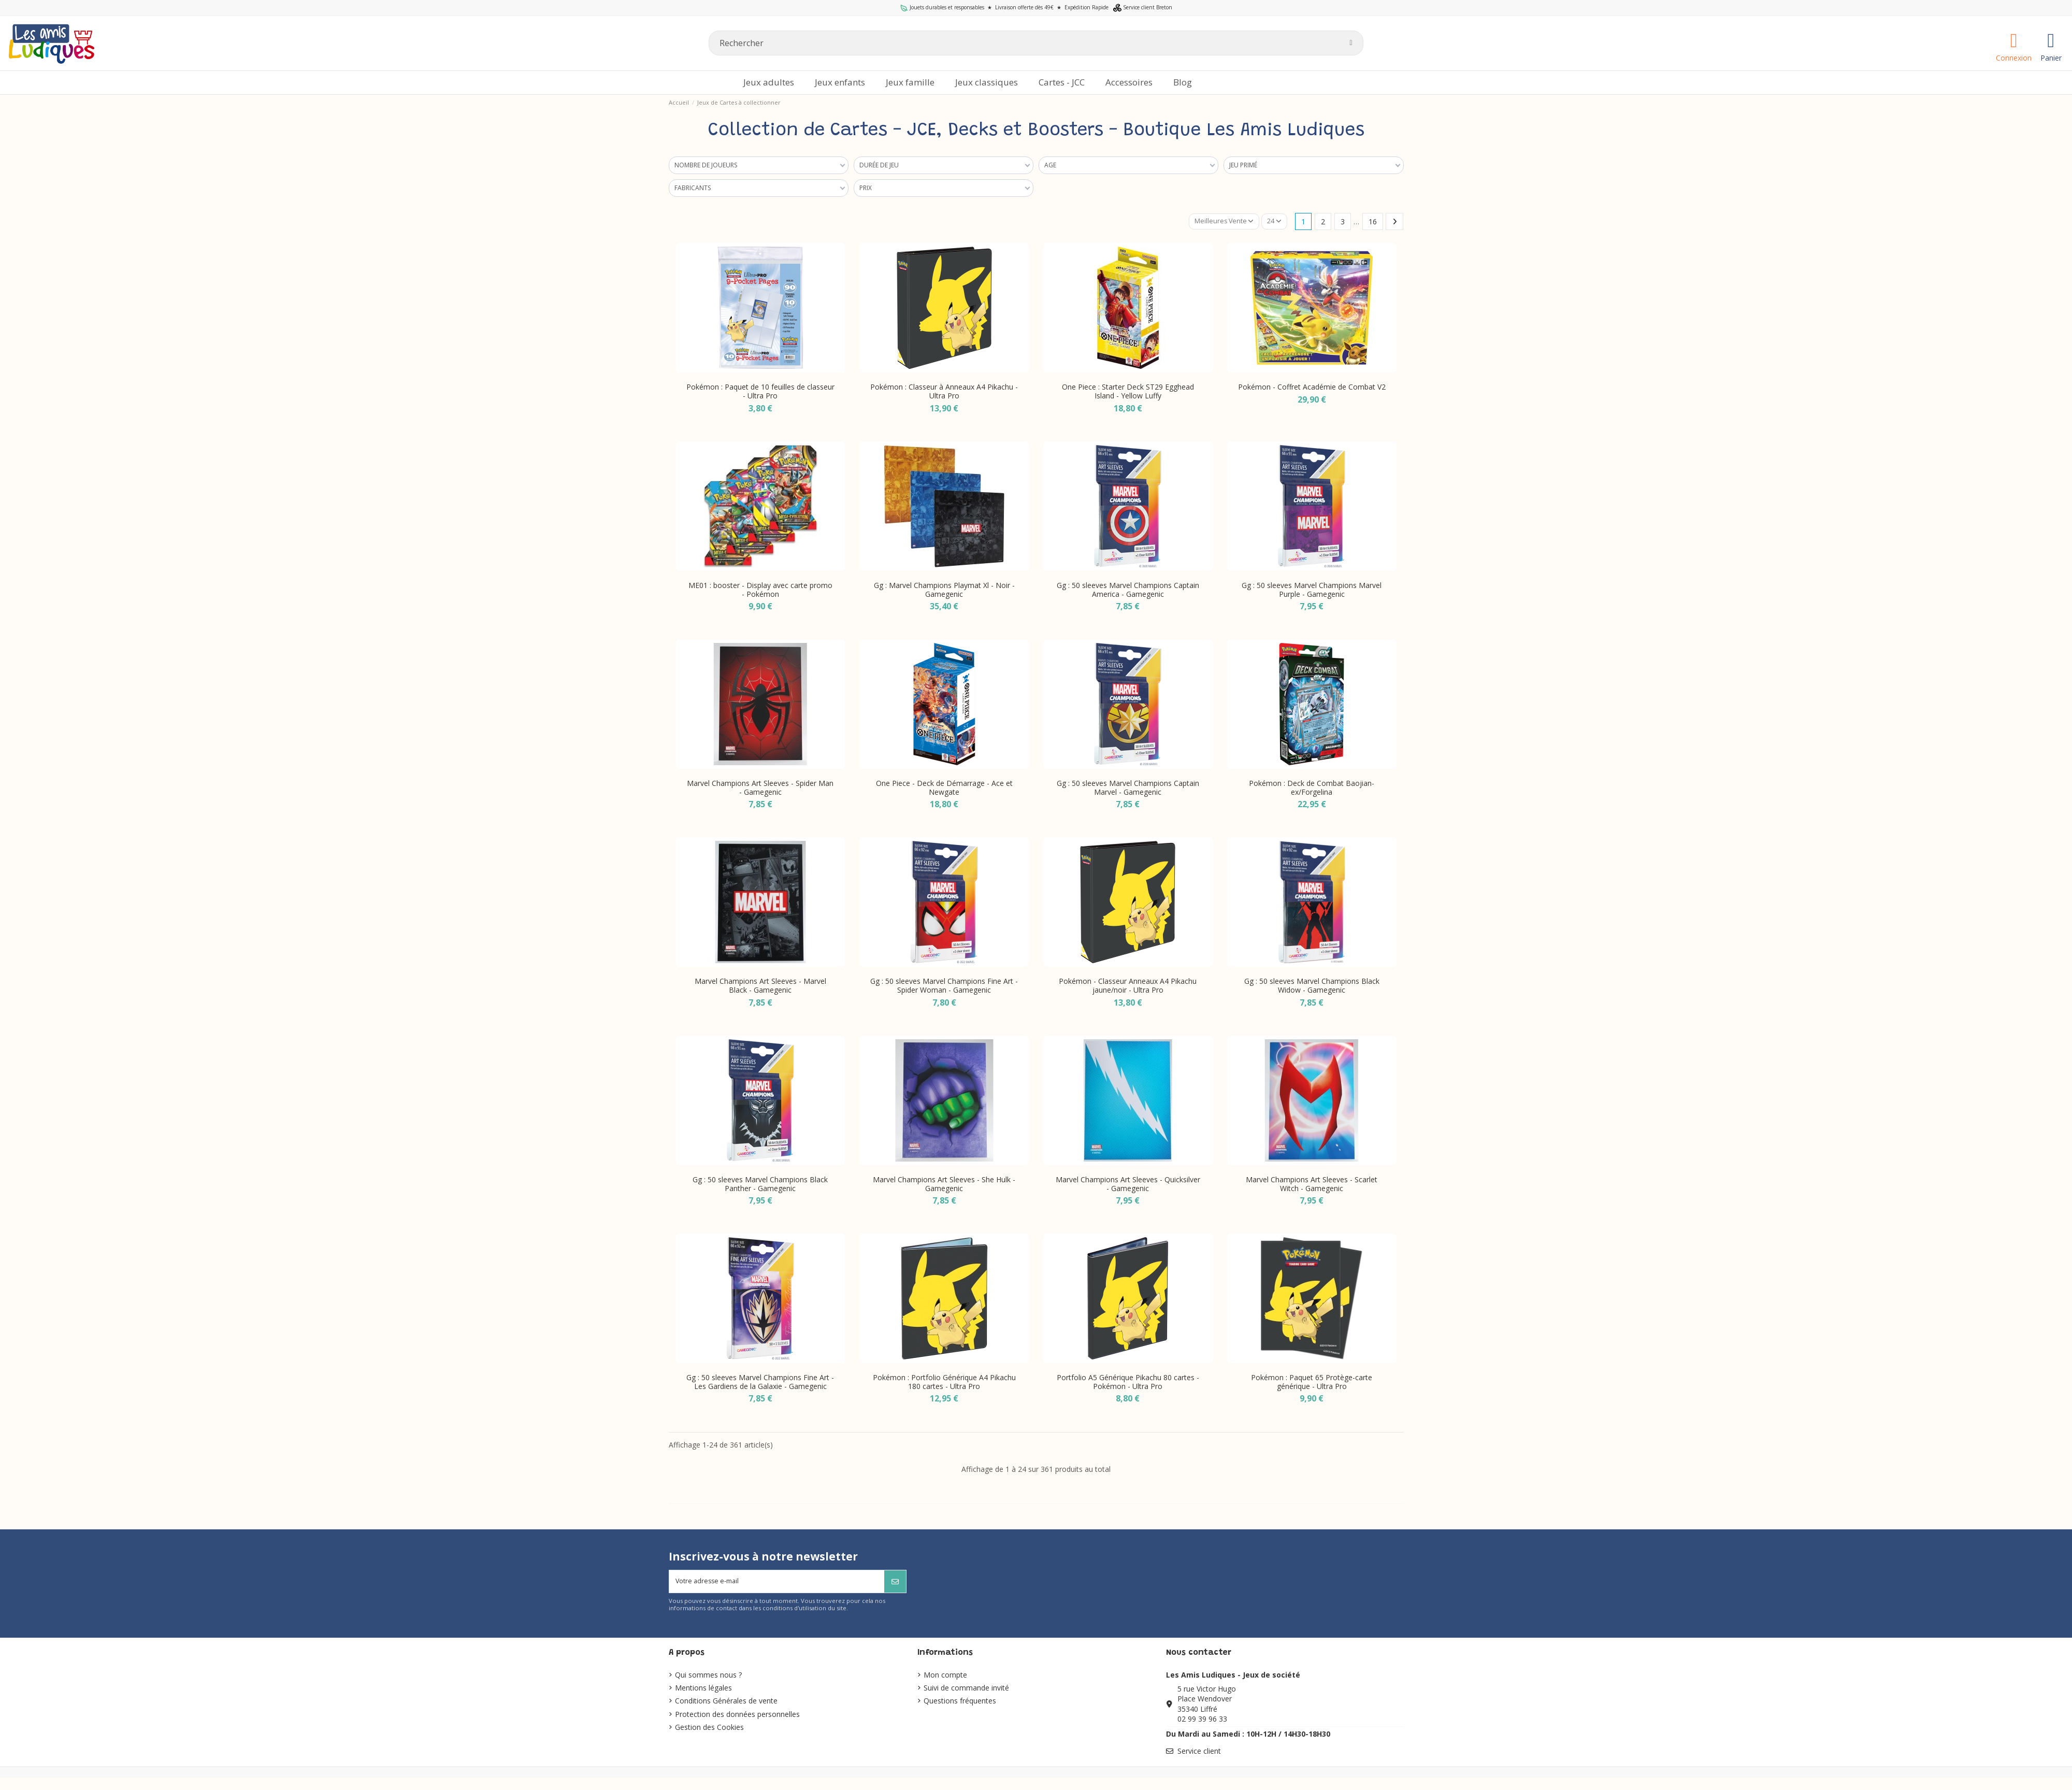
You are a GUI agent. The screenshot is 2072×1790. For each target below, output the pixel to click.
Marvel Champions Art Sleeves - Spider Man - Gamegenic (760, 788)
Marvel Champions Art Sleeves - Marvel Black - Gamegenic (760, 986)
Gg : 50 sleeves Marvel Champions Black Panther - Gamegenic (760, 1184)
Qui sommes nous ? (708, 1678)
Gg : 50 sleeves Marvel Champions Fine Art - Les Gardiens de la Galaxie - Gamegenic (760, 1382)
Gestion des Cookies (709, 1730)
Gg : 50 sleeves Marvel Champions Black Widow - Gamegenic (1311, 986)
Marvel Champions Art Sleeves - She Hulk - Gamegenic (944, 1184)
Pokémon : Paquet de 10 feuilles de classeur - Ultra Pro (760, 392)
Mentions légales (703, 1691)
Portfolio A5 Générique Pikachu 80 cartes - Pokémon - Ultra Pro (1128, 1382)
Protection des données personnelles (737, 1717)
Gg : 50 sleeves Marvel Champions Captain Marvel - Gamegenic (1128, 788)
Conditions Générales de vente (726, 1704)
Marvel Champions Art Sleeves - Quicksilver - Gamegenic (1128, 1184)
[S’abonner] (895, 1583)
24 (1272, 222)
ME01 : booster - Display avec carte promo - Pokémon (760, 590)
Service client (1199, 1754)
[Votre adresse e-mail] (777, 1583)
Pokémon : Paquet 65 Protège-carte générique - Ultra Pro (1311, 1382)
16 (1373, 222)
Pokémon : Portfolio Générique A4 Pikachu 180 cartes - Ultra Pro (944, 1382)
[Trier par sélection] (1220, 222)
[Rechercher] (1036, 43)
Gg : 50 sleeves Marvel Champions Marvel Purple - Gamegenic (1312, 590)
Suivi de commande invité (966, 1691)
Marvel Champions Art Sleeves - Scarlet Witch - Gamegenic (1311, 1184)
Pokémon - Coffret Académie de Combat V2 (1312, 388)
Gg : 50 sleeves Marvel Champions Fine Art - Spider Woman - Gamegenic (944, 986)
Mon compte (945, 1678)
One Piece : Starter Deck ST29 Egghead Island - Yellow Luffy (1128, 392)
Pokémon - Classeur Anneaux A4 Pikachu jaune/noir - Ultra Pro (1128, 986)
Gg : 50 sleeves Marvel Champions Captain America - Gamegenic (1128, 590)
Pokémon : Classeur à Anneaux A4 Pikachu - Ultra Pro (944, 392)
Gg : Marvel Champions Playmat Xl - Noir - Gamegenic (944, 590)
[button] (1129, 82)
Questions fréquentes (960, 1704)
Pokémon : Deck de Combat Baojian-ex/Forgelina (1311, 788)
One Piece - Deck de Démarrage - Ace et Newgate (944, 788)
